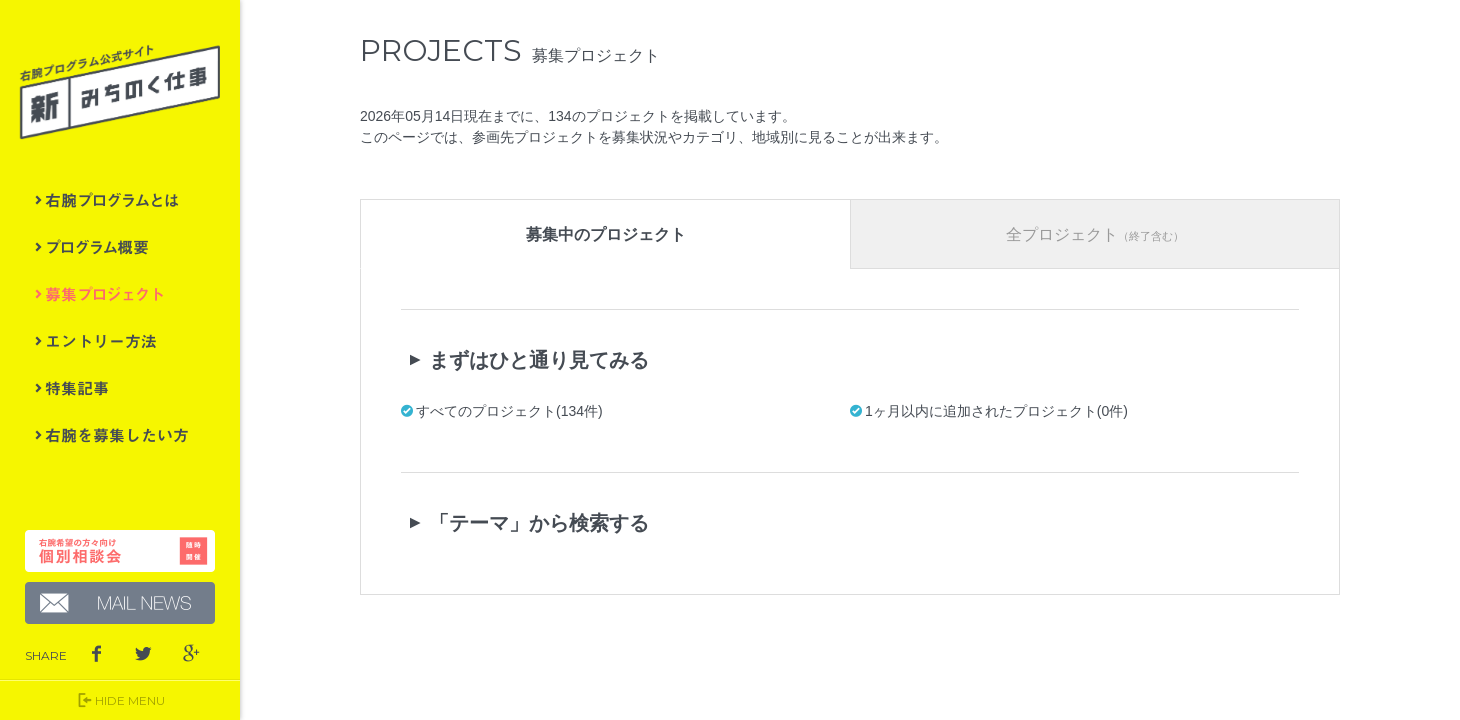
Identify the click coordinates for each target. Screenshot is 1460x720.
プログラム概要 (120, 247)
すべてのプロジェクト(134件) (509, 411)
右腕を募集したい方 (120, 435)
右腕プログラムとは (120, 200)
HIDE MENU (120, 700)
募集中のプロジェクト (606, 234)
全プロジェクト (1095, 234)
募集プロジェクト (120, 294)
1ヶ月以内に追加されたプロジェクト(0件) (996, 411)
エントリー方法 (120, 341)
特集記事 (120, 388)
